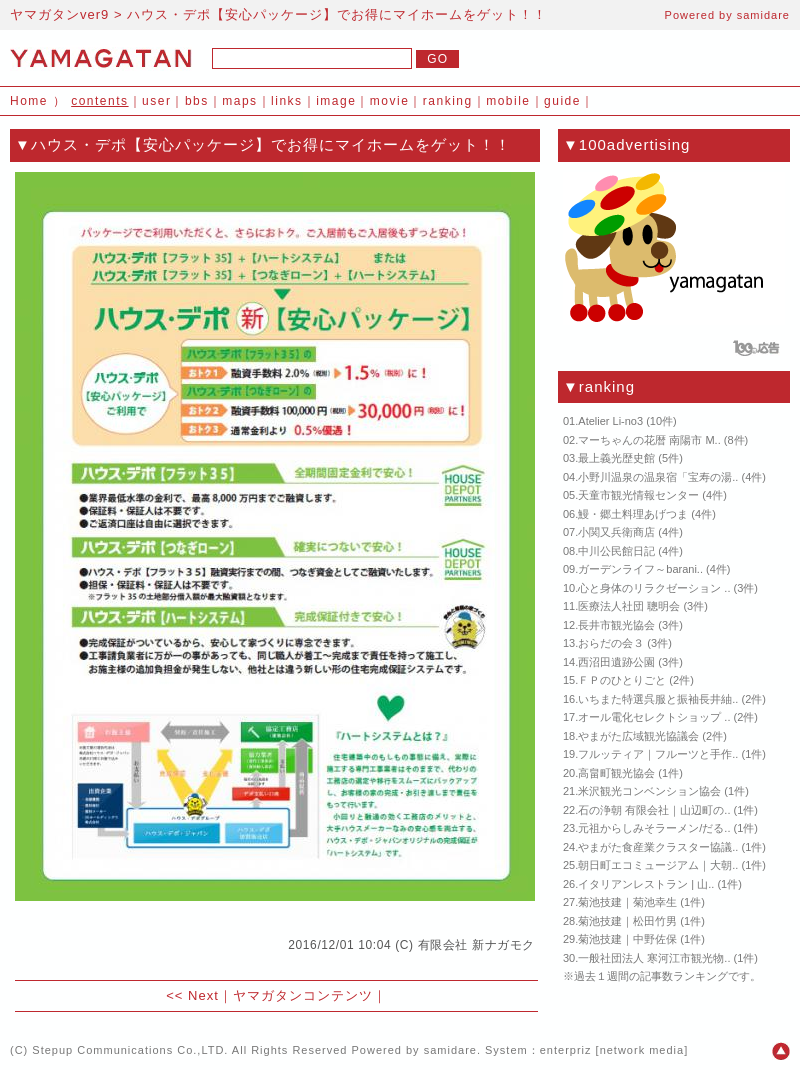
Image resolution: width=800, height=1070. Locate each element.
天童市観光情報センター (638, 495)
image (336, 101)
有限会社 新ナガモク (476, 945)
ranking (448, 101)
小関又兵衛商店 (616, 532)
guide (562, 101)
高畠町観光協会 (616, 773)
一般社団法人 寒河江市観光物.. (654, 958)
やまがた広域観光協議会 (638, 736)
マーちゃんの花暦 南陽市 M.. (649, 440)
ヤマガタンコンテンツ (303, 995)
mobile (508, 101)
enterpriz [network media (612, 1050)
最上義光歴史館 (616, 458)
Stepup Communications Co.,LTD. (130, 1050)
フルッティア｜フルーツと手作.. (658, 754)
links (287, 101)
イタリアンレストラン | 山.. (646, 884)
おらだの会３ (611, 643)
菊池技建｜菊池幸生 (627, 902)
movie (390, 101)
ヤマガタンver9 (59, 14)
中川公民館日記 (616, 551)
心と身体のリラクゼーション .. (654, 588)
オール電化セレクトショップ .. (654, 717)
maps (239, 101)
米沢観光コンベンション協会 (649, 791)
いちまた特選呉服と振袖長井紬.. (658, 699)
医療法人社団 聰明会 (629, 606)
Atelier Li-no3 (610, 421)
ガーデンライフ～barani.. (640, 569)
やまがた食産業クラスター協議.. (658, 847)
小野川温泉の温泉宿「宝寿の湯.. (658, 477)
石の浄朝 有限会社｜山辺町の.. (654, 810)
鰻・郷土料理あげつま (633, 514)
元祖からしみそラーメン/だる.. (654, 828)
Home (29, 101)
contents (99, 101)
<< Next (192, 995)
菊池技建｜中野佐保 (627, 939)
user (156, 101)
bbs (197, 101)
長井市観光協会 (616, 625)
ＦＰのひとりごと (622, 680)
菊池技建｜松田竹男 (627, 921)
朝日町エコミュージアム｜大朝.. (658, 865)
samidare (763, 15)
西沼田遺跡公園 (616, 662)
